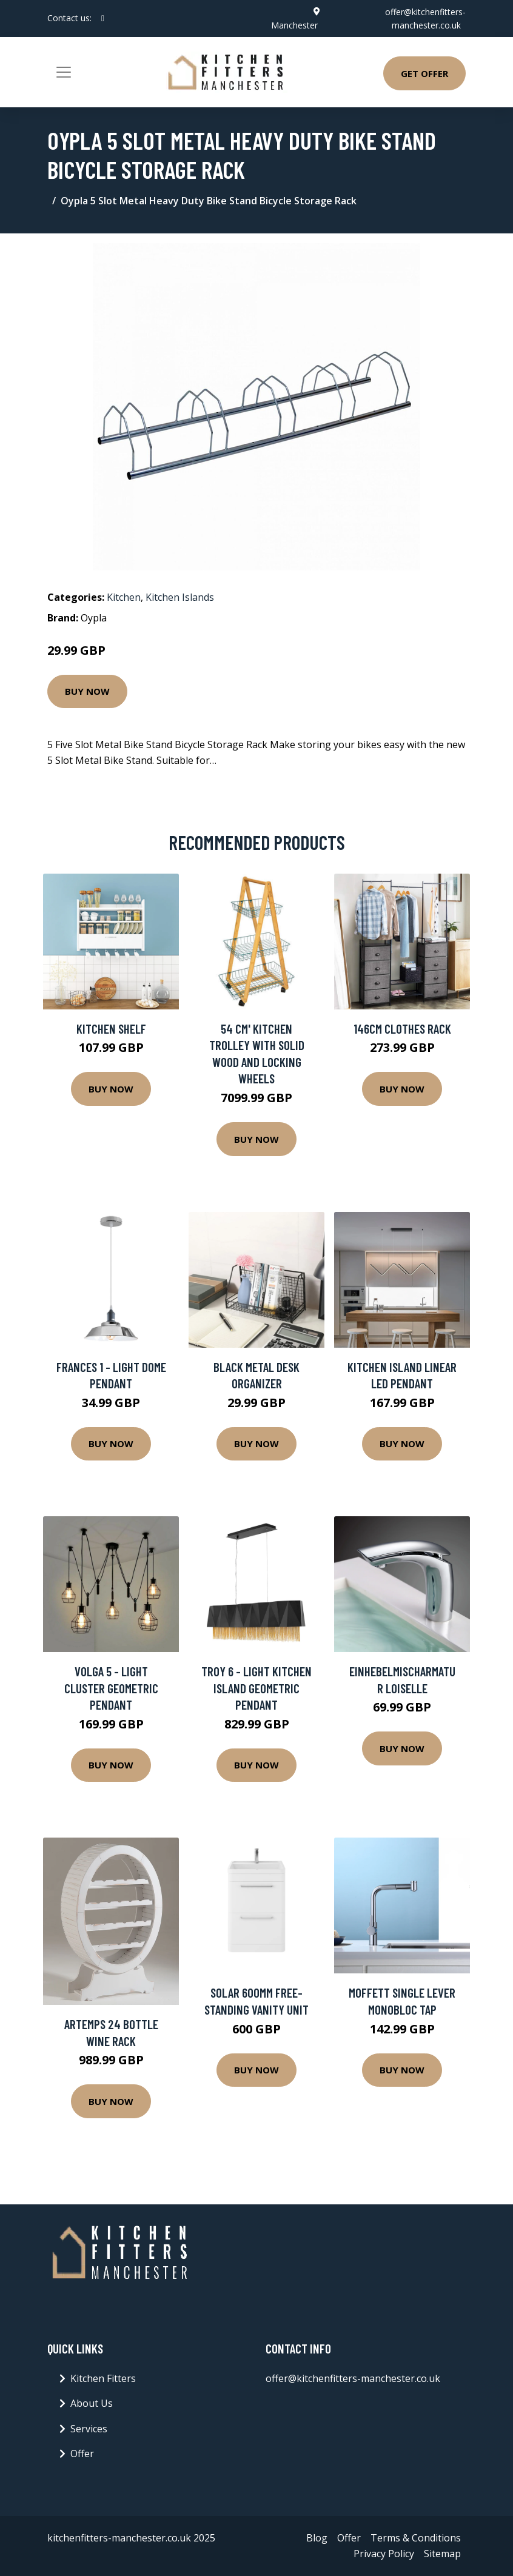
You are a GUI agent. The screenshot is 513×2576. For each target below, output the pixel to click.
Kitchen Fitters (103, 2378)
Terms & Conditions (415, 2537)
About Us (91, 2403)
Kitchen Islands (180, 597)
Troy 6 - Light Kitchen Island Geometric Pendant (256, 1688)
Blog (316, 2537)
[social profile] (102, 18)
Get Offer (424, 73)
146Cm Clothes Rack (402, 1028)
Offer (82, 2453)
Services (88, 2428)
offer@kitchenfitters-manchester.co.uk (353, 2378)
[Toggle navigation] (63, 72)
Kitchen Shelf (111, 1028)
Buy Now (87, 691)
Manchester (294, 24)
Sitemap (442, 2553)
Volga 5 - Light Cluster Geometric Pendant (111, 1688)
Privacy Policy (384, 2553)
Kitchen (124, 597)
